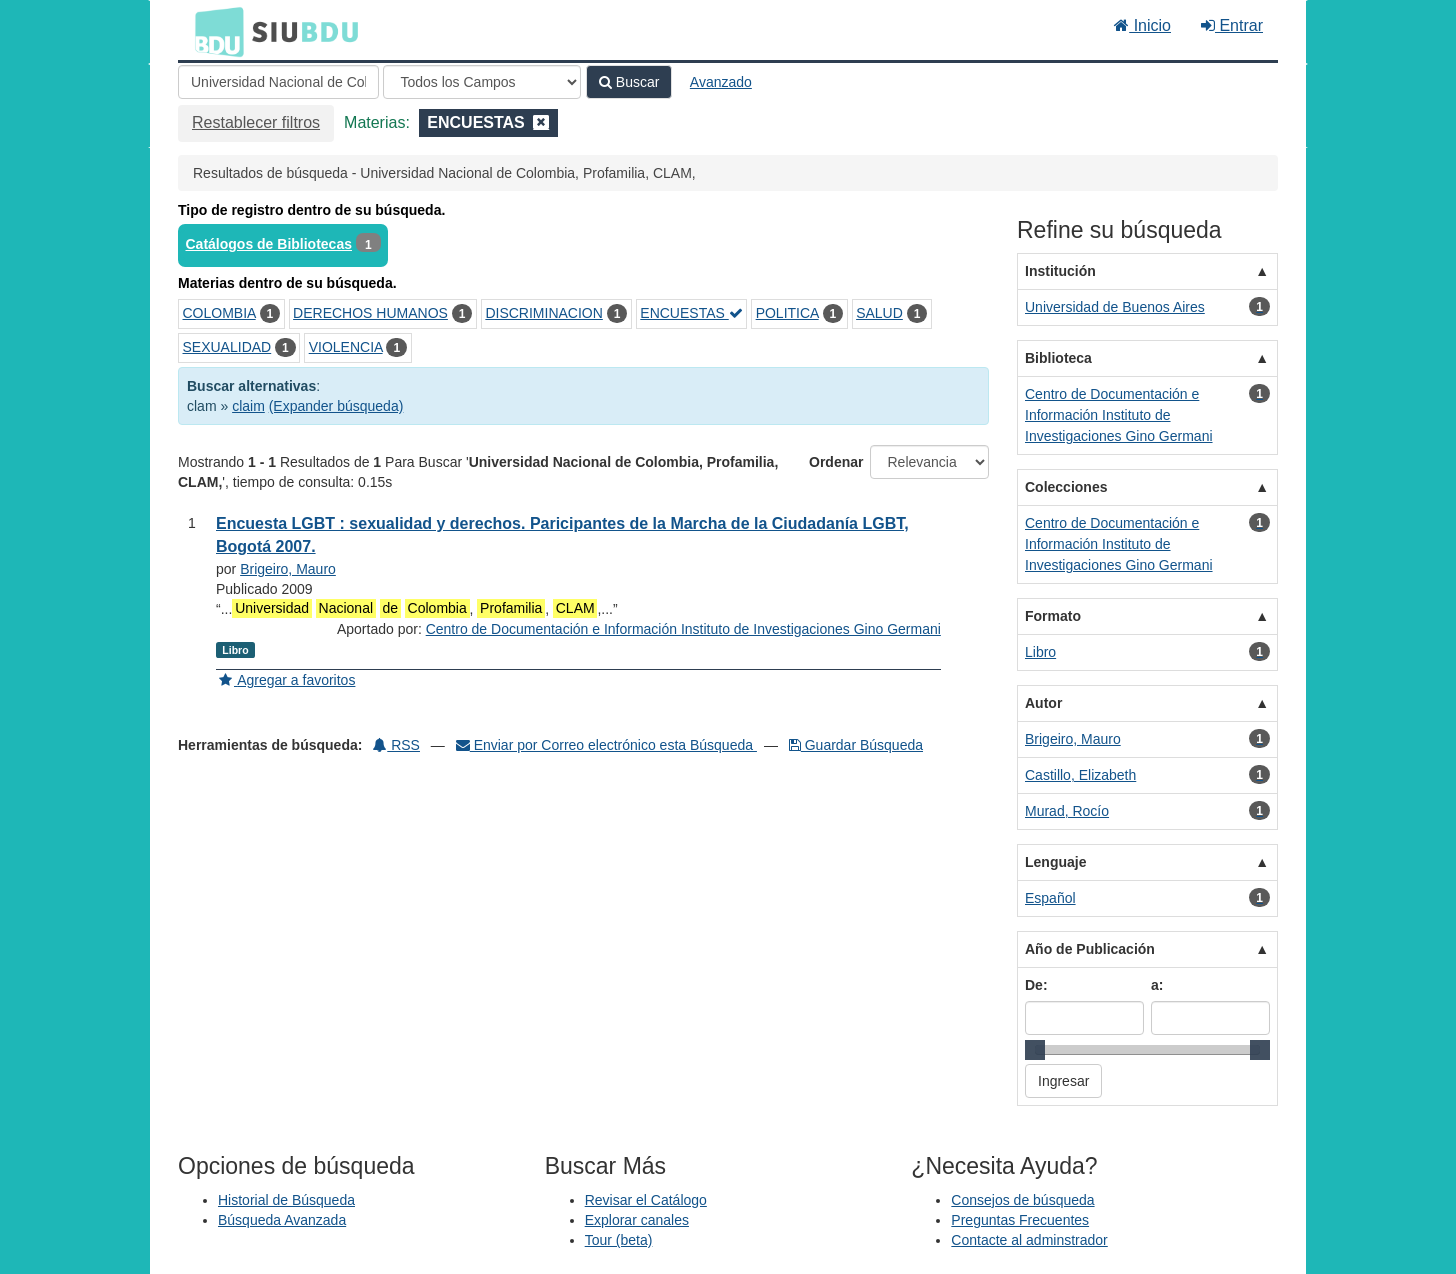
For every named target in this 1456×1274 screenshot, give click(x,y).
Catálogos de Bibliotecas (269, 244)
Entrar (1232, 25)
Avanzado (721, 82)
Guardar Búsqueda (856, 745)
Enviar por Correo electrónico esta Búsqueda (606, 745)
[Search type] (482, 82)
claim (248, 406)
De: (1036, 985)
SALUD (879, 313)
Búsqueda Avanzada (282, 1220)
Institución (1060, 271)
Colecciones (1066, 487)
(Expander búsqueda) (336, 406)
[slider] (1035, 1050)
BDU (214, 31)
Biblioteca (1058, 358)
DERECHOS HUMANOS (370, 313)
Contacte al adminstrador (1029, 1240)
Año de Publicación (1090, 949)
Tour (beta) (619, 1240)
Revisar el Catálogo (646, 1200)
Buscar (629, 82)
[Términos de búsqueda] (278, 82)
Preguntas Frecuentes (1020, 1220)
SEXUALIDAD (227, 347)
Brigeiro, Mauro (288, 569)
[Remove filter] (541, 122)
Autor (1043, 703)
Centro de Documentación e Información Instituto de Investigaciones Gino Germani (683, 629)
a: (1157, 985)
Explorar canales (637, 1220)
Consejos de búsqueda (1022, 1200)
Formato (1053, 616)
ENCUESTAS (691, 313)
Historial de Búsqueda (286, 1200)
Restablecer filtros (256, 122)
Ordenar (836, 462)
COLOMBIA (219, 313)
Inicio (1142, 25)
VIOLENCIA (346, 347)
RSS (396, 745)
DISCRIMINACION (543, 313)
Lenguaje (1055, 862)
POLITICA (787, 313)
